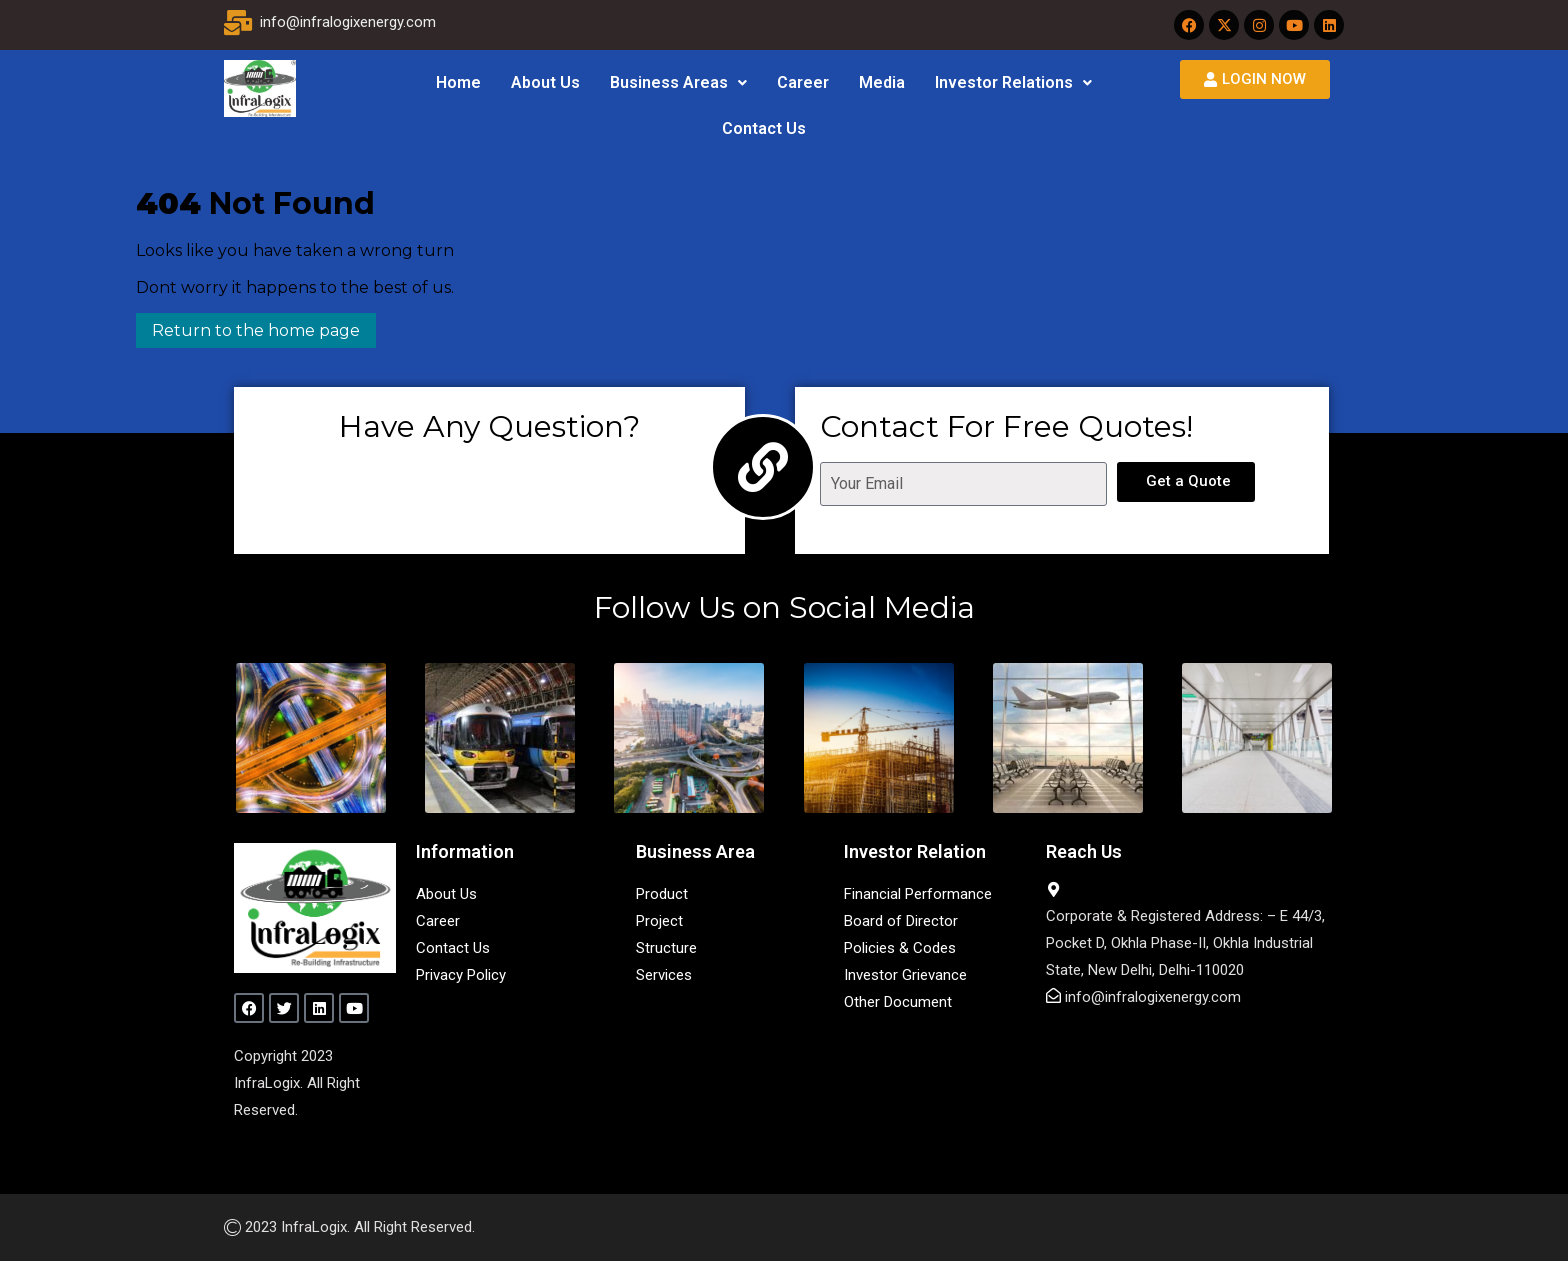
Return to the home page (248, 326)
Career (803, 82)
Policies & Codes (900, 948)
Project (659, 921)
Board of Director (901, 921)
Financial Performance (918, 894)
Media (882, 82)
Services (664, 975)
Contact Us (764, 128)
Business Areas (678, 82)
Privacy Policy (461, 975)
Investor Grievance (905, 975)
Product (662, 894)
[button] (678, 83)
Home (458, 82)
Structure (666, 948)
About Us (545, 82)
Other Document (898, 1002)
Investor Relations (1013, 82)
